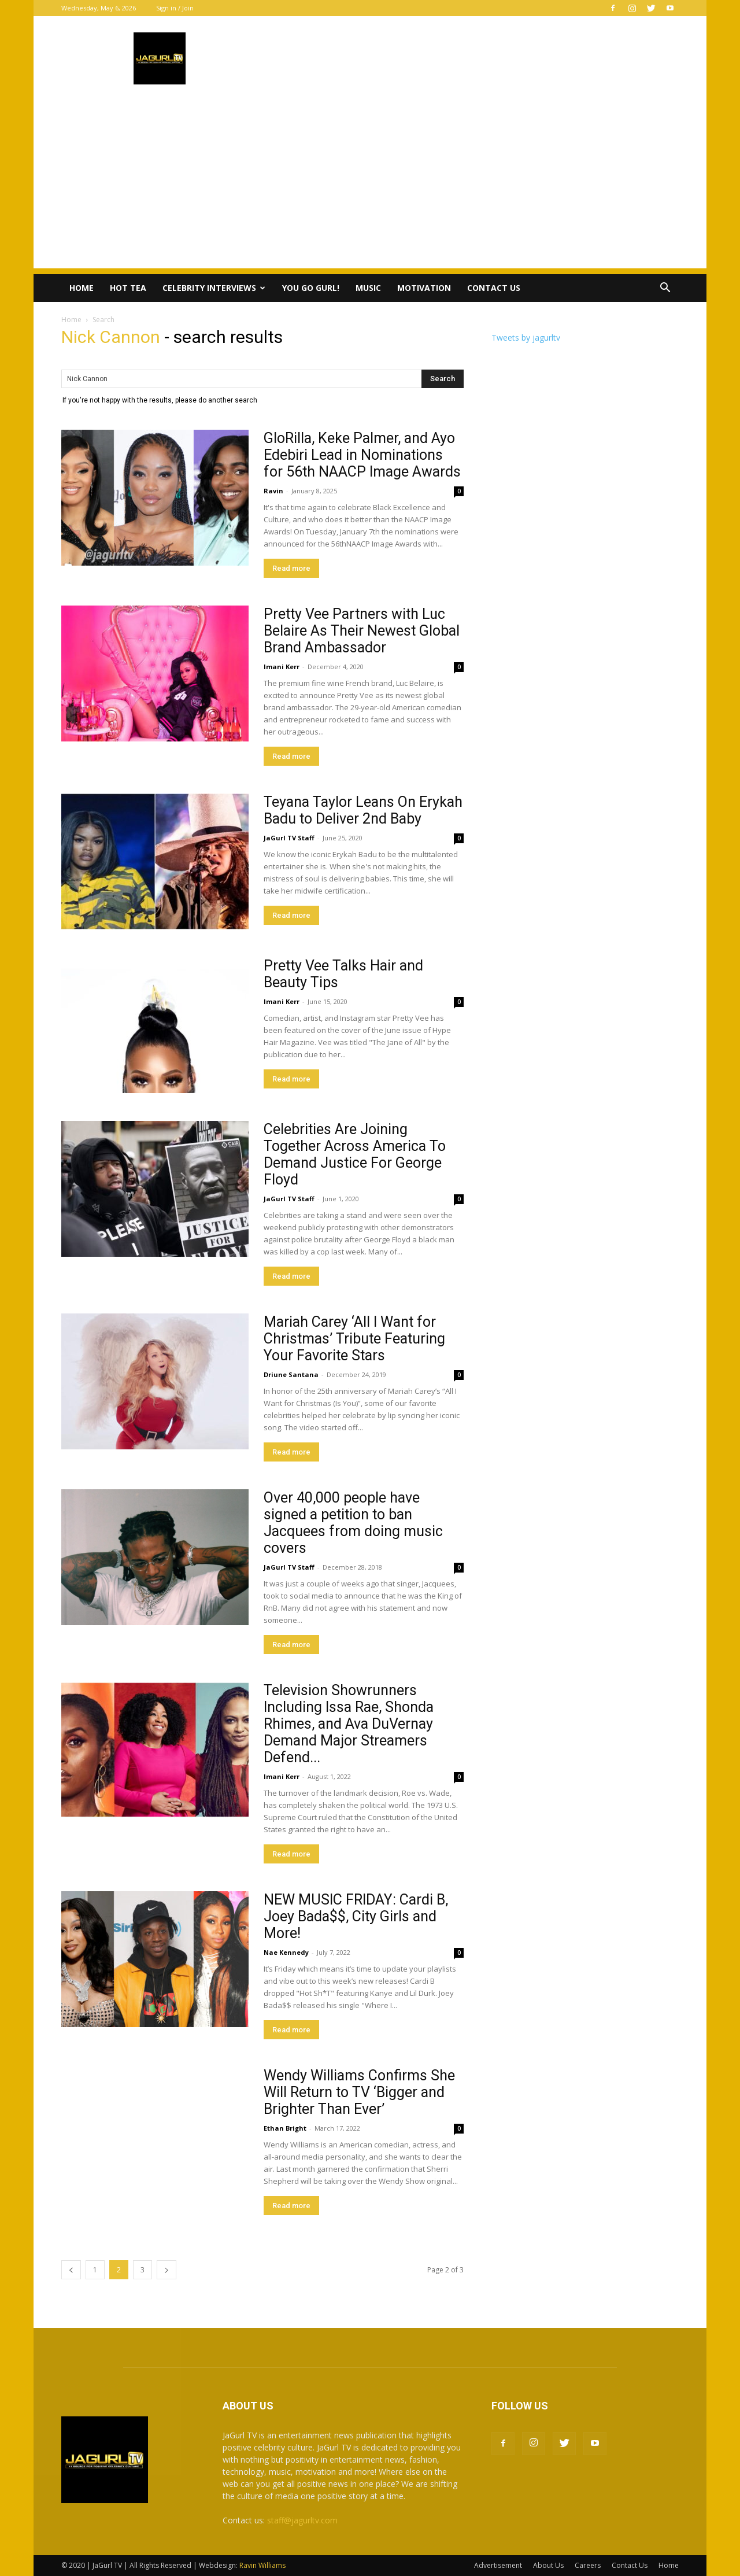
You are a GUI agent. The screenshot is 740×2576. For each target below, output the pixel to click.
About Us (548, 2565)
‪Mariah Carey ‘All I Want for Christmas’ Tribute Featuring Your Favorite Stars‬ (354, 1338)
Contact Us (493, 287)
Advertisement (498, 2565)
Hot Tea (128, 287)
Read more (291, 568)
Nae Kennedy (286, 1952)
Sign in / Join (175, 7)
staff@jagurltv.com (302, 2520)
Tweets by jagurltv (525, 337)
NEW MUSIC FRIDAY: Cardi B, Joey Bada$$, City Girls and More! (356, 1916)
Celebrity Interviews (213, 287)
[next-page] (166, 2269)
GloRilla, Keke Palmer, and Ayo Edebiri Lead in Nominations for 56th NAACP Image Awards (362, 455)
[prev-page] (71, 2269)
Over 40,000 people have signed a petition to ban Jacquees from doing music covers (353, 1522)
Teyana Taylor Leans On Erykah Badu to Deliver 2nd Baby (363, 810)
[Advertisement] (370, 187)
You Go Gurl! (310, 287)
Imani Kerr (281, 666)
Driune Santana (291, 1374)
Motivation (424, 287)
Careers (588, 2565)
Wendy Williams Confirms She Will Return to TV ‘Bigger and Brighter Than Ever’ (359, 2092)
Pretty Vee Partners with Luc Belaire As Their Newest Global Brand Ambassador (362, 631)
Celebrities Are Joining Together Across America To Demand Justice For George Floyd (355, 1154)
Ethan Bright (285, 2128)
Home (81, 287)
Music (368, 287)
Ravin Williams (263, 2565)
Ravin (273, 490)
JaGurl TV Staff (289, 837)
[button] (665, 288)
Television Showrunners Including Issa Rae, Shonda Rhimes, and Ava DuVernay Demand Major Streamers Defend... (349, 1724)
